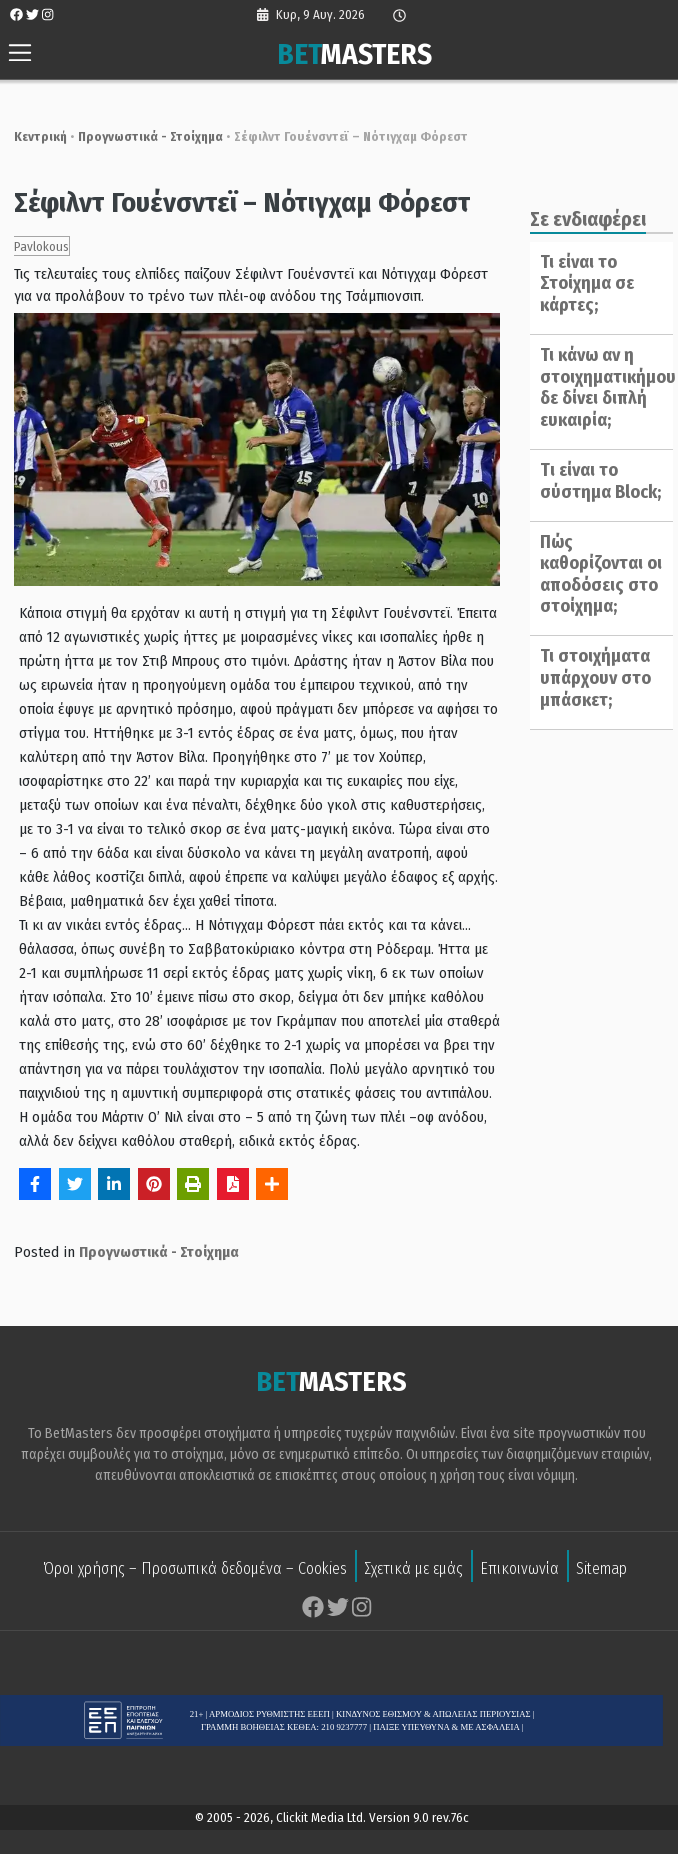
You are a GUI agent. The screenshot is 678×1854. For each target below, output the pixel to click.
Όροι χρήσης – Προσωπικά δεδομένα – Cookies (195, 1570)
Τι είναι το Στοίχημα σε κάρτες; (582, 283)
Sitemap (601, 1570)
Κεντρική (31, 136)
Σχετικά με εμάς (413, 1570)
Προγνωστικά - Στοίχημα (141, 136)
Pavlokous (32, 246)
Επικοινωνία (519, 1570)
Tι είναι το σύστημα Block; (595, 481)
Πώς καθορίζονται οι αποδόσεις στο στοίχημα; (596, 574)
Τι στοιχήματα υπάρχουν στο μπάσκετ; (590, 677)
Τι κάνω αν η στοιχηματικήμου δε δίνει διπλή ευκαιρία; (603, 387)
